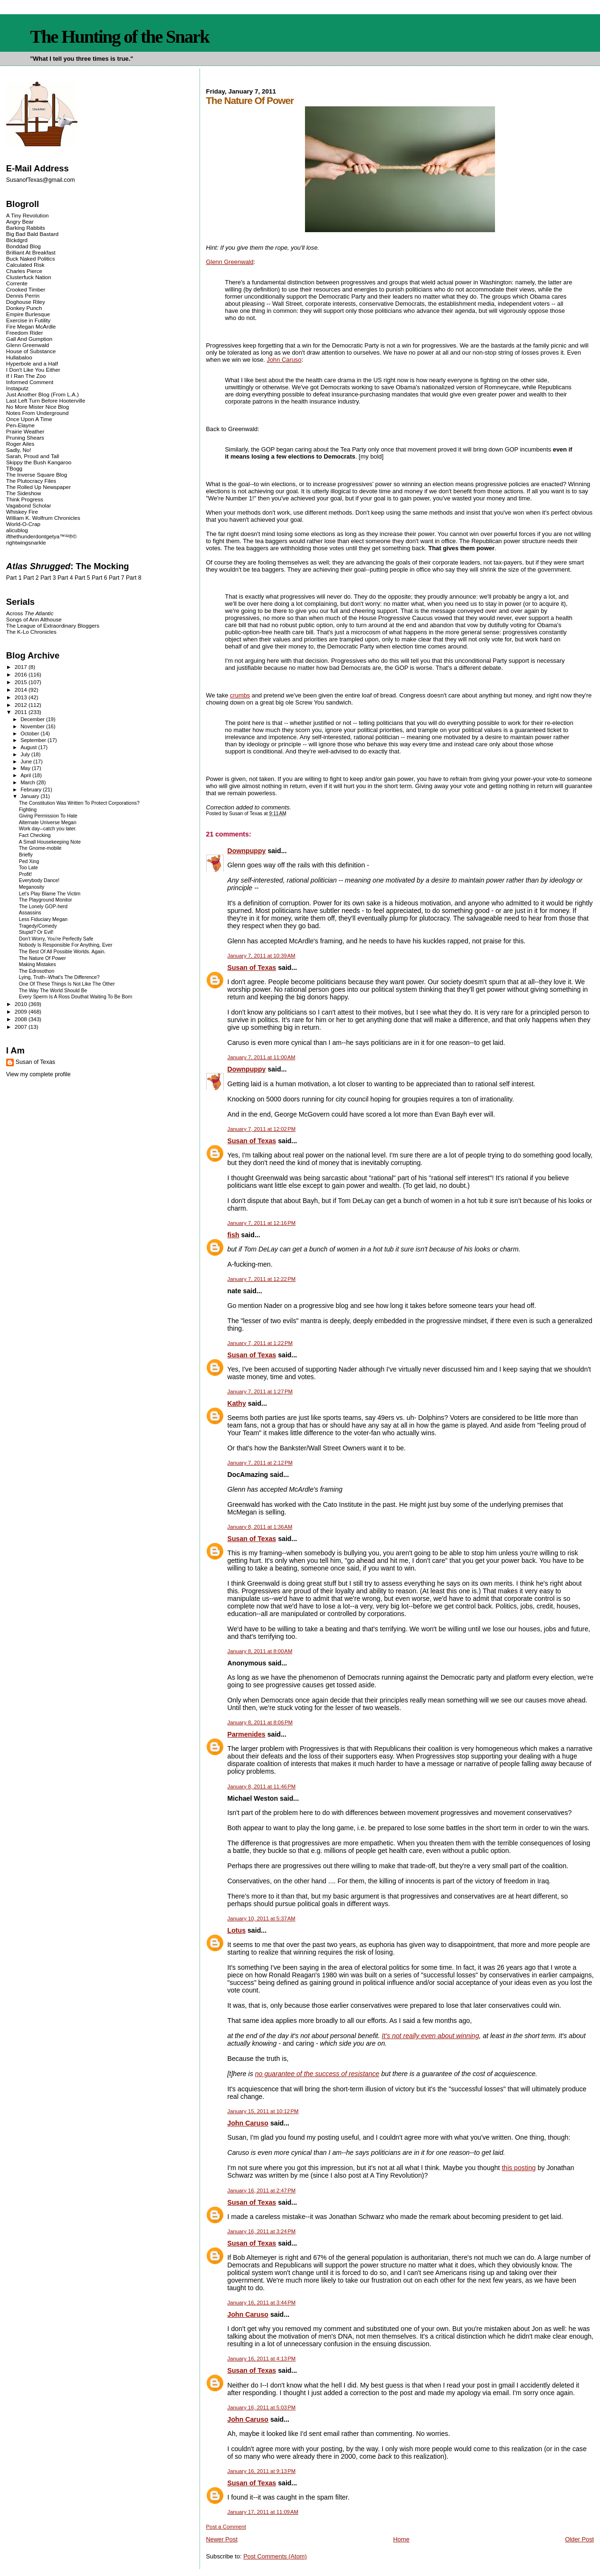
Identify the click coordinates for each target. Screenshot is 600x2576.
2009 (22, 1011)
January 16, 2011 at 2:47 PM (262, 2190)
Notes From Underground (37, 413)
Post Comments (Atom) (275, 2556)
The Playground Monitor (45, 900)
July (25, 754)
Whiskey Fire (22, 511)
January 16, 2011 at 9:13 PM (262, 2471)
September (34, 740)
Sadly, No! (18, 450)
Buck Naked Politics (30, 258)
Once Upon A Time (29, 419)
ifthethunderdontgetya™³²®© (41, 536)
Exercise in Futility (28, 320)
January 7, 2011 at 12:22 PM (262, 1279)
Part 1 (14, 577)
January (30, 796)
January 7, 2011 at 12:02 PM (262, 1129)
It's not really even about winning (430, 2036)
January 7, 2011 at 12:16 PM (262, 1223)
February (31, 789)
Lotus (237, 1930)
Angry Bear (20, 221)
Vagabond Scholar (28, 505)
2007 (22, 1027)
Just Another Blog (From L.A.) (42, 394)
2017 (22, 667)
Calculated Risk (25, 265)
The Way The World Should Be (53, 990)
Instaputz (17, 388)
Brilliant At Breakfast (31, 252)
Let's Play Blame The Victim (50, 893)
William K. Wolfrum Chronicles (43, 518)
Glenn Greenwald (230, 261)
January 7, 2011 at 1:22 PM (260, 1343)
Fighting (28, 809)
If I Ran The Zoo (26, 376)
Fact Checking (35, 835)
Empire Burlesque (28, 314)
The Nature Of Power (42, 958)
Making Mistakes (37, 964)
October (30, 733)
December (33, 719)
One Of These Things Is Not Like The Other (67, 984)
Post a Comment (226, 2526)
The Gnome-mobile (40, 848)
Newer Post (222, 2539)
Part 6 (99, 577)
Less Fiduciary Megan (43, 919)
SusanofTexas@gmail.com (40, 180)
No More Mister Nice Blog (37, 407)
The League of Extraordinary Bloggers (52, 625)
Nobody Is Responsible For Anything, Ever (66, 945)
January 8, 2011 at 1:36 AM (260, 1527)
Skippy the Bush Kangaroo (38, 462)
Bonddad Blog (23, 246)
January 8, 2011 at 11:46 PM (262, 1786)
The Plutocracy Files (31, 481)
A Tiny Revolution (27, 215)
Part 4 (65, 577)
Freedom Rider (24, 332)
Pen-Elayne (20, 425)
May (26, 768)
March (28, 782)
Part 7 (116, 577)
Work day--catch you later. (47, 828)
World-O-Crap (23, 524)
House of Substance (31, 351)
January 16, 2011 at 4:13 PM (262, 2358)
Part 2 (31, 577)
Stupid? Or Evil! (36, 932)
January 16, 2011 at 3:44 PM (262, 2302)
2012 (22, 705)
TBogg (14, 468)
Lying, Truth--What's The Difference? (59, 977)
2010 (22, 1004)
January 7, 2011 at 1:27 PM (260, 1391)
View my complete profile (38, 1074)
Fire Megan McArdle (31, 326)
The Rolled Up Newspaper (38, 487)
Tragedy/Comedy (38, 926)
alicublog (17, 530)
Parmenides (247, 1734)
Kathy (237, 1403)
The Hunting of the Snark (119, 37)
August (29, 747)
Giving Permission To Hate (48, 815)
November (33, 726)
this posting (519, 2168)
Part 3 (48, 577)
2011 (22, 712)
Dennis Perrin (22, 295)
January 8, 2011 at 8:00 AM (260, 1651)
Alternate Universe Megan (47, 822)
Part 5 (82, 577)
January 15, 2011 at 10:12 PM (263, 2111)
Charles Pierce (24, 271)
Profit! (25, 874)
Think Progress (24, 499)
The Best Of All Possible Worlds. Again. (62, 951)
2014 (22, 689)
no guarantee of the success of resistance (317, 2074)
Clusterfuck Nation (28, 277)
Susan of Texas (252, 967)
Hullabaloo (19, 357)
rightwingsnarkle (26, 542)
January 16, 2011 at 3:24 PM (262, 2231)
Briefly (26, 854)
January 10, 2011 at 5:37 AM (261, 1918)
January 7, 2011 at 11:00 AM (261, 1057)
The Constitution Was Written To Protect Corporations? (79, 803)
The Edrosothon (37, 971)
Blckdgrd (17, 240)
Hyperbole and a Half (32, 363)
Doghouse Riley (25, 302)
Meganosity (32, 887)
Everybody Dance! (39, 880)
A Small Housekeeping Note (50, 842)
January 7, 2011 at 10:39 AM (261, 956)
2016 (22, 674)
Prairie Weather (25, 431)
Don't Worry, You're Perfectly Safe (56, 938)
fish (233, 1235)
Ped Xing (29, 861)
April (26, 775)
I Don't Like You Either (33, 370)
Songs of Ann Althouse (34, 619)
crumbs (240, 695)
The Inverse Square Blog (36, 474)
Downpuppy (247, 851)
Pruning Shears (25, 437)
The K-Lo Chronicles (31, 632)
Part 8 (134, 577)
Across (30, 613)
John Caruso (284, 359)
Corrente (17, 283)
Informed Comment (29, 382)
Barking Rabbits (25, 228)
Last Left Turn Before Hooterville (46, 400)
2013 (22, 697)
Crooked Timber (26, 289)
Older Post (579, 2539)
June (26, 761)
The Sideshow (23, 493)
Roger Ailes (20, 444)
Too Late (28, 867)
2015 (22, 682)
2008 (22, 1019)
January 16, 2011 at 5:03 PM (262, 2407)
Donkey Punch (24, 308)
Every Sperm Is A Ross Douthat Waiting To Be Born (76, 996)
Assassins (30, 912)
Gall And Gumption (29, 339)
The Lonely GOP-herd (43, 906)
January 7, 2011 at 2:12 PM (260, 1463)
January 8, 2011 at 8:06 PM (260, 1722)
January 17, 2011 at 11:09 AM (263, 2512)
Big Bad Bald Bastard (32, 234)
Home (401, 2539)
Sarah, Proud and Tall (32, 456)
